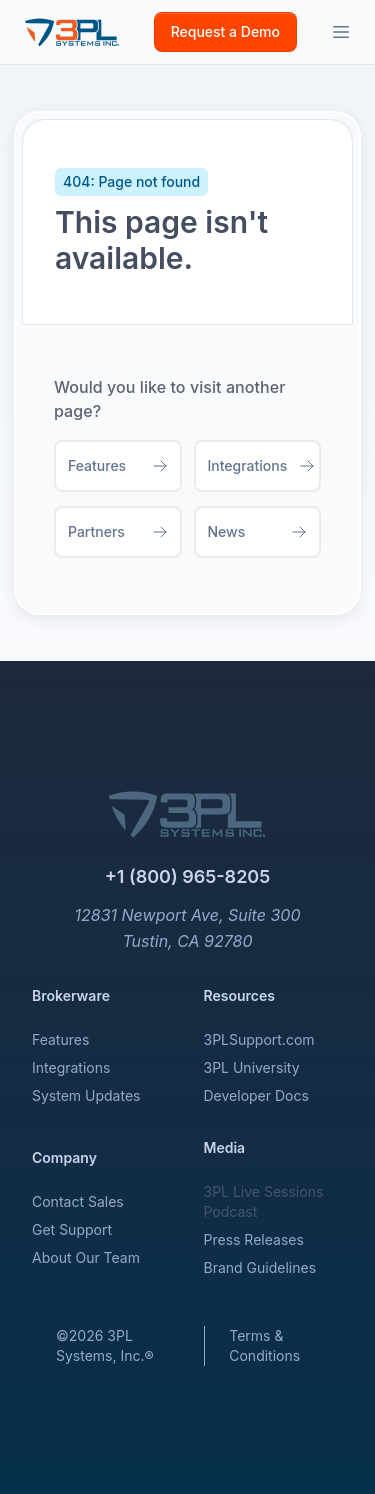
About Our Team (86, 1257)
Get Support (72, 1229)
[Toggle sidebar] (341, 32)
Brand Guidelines (260, 1267)
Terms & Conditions (264, 1345)
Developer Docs (256, 1095)
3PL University (252, 1067)
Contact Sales (78, 1201)
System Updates (86, 1095)
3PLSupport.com (259, 1039)
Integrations (71, 1067)
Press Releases (254, 1239)
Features (60, 1039)
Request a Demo (225, 31)
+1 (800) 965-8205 (188, 876)
